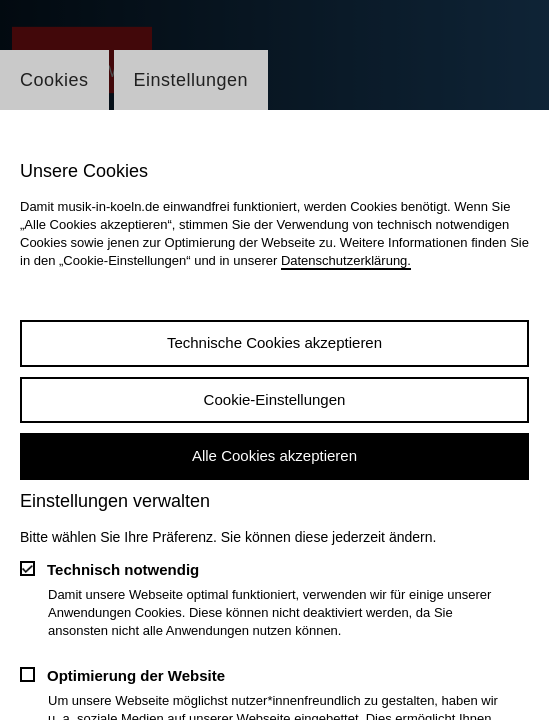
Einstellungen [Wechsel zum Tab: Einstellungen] (191, 80)
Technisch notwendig (123, 569)
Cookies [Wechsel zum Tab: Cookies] (54, 80)
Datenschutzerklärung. (346, 260)
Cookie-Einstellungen (275, 399)
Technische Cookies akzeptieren (274, 342)
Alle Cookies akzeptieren (274, 455)
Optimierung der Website (136, 675)
